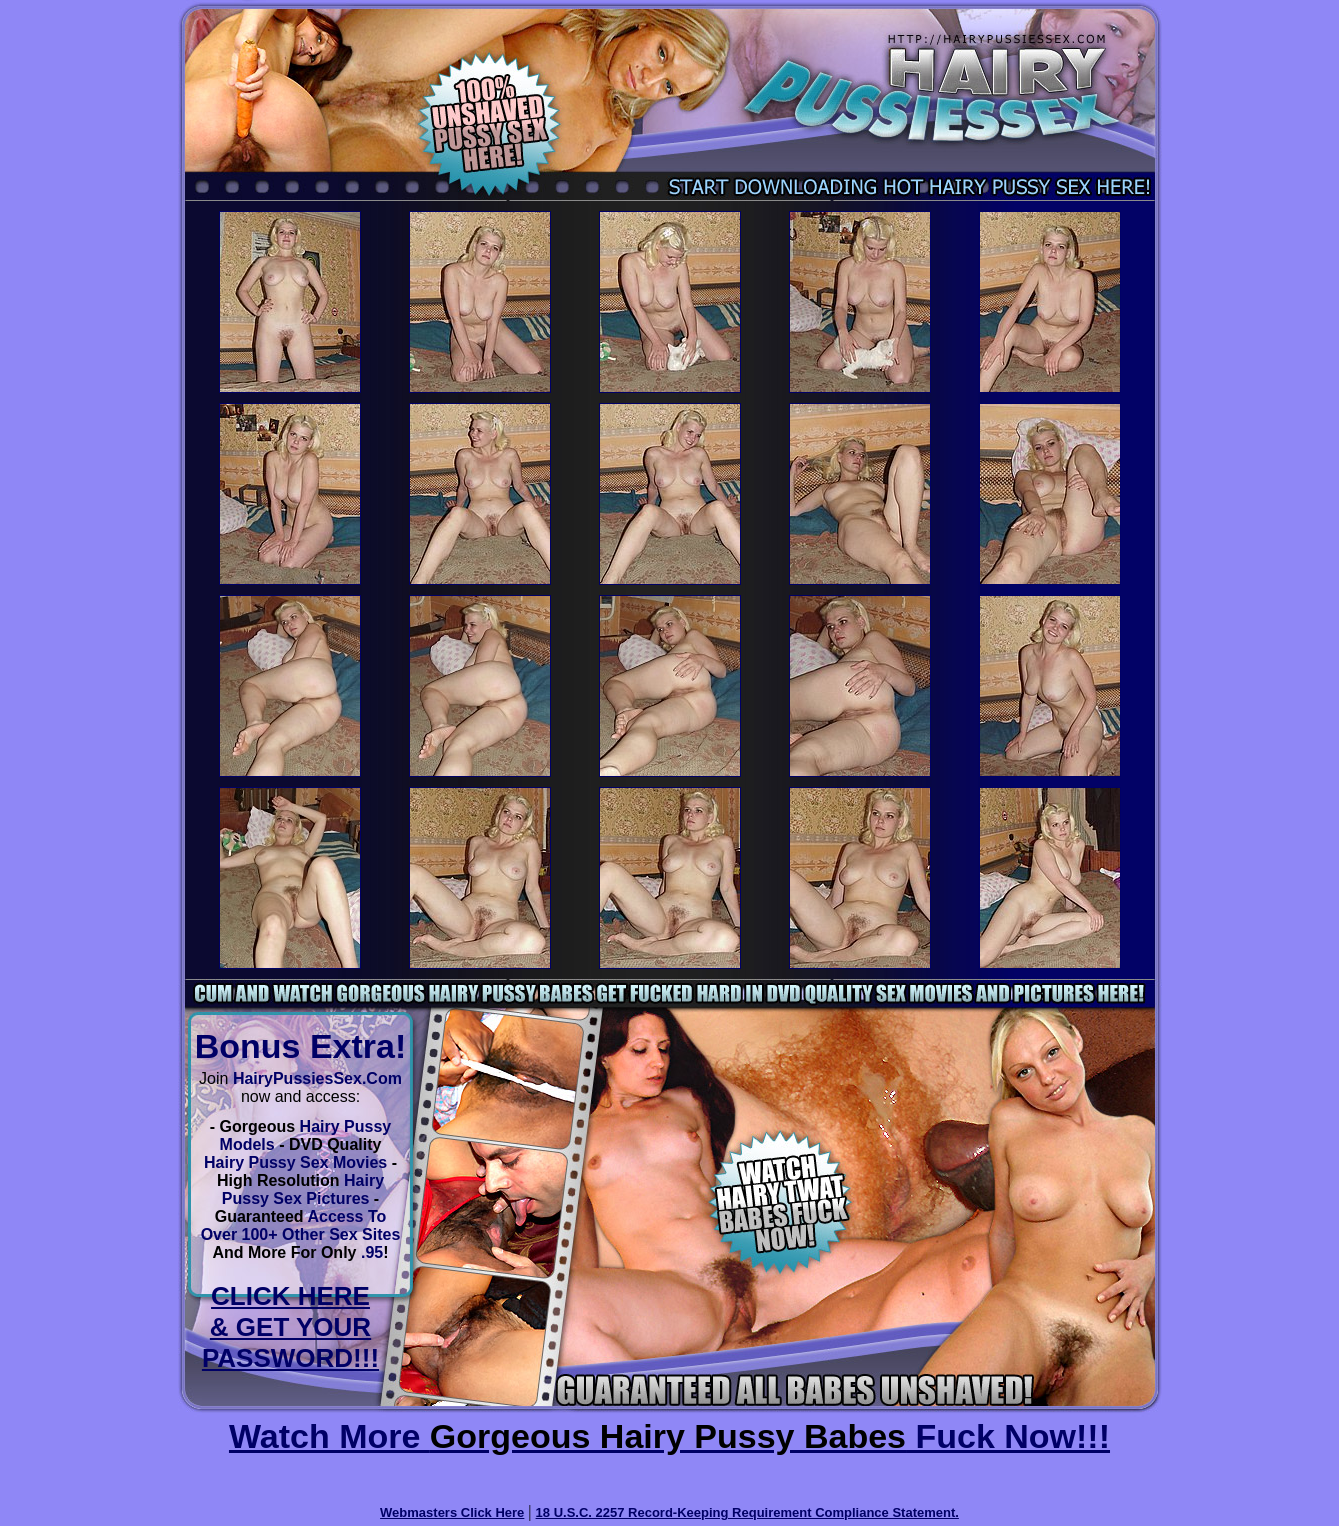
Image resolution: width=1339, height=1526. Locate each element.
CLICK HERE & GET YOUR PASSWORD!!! (290, 1327)
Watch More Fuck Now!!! (669, 1436)
